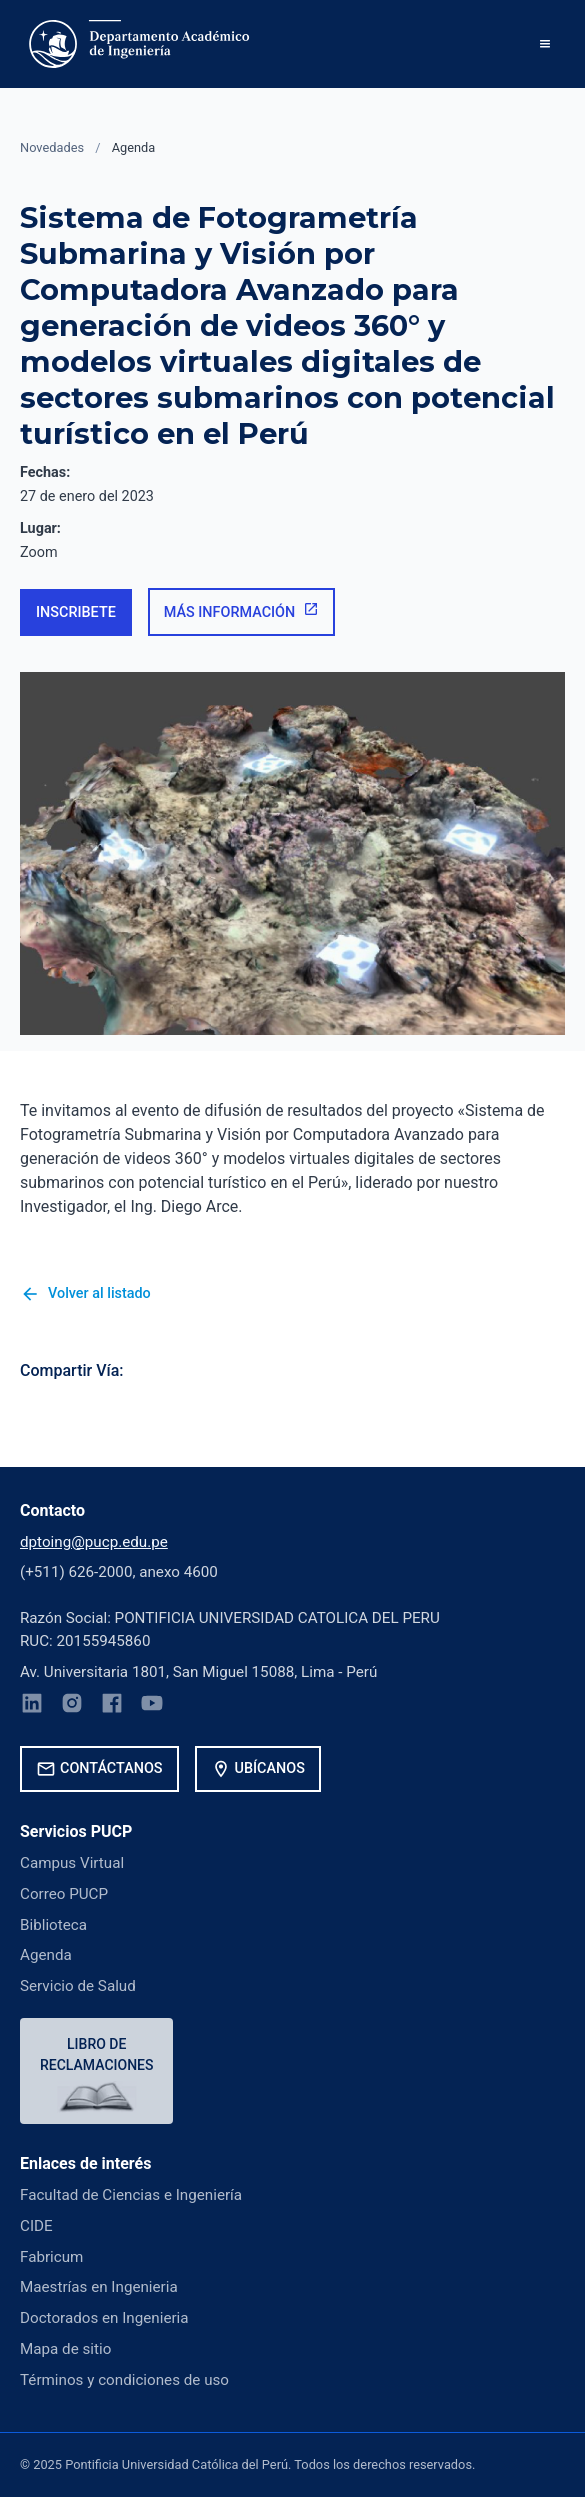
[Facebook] (112, 1706)
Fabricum (51, 2257)
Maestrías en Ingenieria (99, 2287)
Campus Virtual (72, 1863)
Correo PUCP (64, 1894)
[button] (545, 44)
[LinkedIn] (32, 1706)
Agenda (134, 147)
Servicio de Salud (78, 1986)
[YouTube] (152, 1706)
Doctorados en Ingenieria (104, 2318)
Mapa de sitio (65, 2349)
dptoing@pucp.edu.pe (94, 1542)
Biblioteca (53, 1925)
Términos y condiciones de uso (124, 2380)
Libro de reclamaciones (96, 2054)
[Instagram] (72, 1706)
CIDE (36, 2226)
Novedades (52, 147)
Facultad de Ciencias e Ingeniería (131, 2195)
